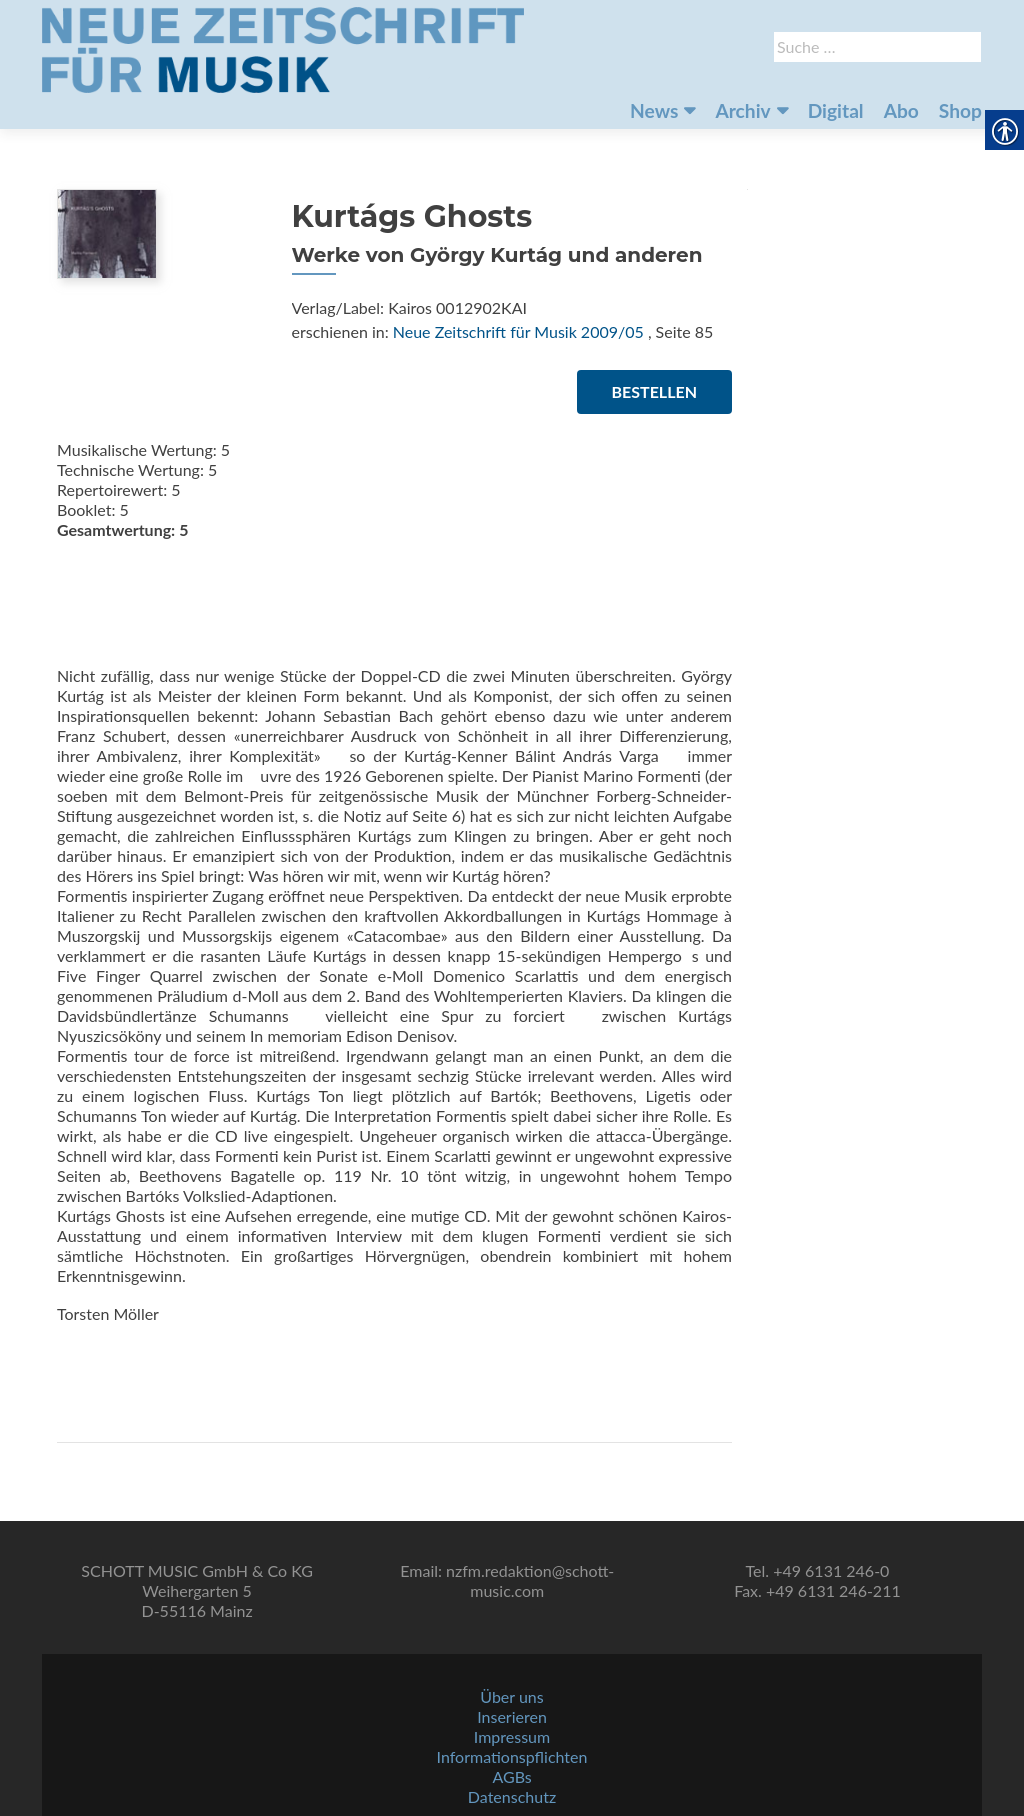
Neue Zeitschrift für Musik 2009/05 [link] (518, 331)
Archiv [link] (742, 110)
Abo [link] (901, 110)
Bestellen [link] (654, 391)
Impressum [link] (512, 1736)
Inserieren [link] (512, 1716)
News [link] (654, 110)
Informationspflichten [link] (512, 1756)
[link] (283, 48)
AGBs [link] (511, 1776)
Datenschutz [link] (512, 1796)
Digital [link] (836, 110)
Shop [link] (960, 110)
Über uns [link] (511, 1696)
